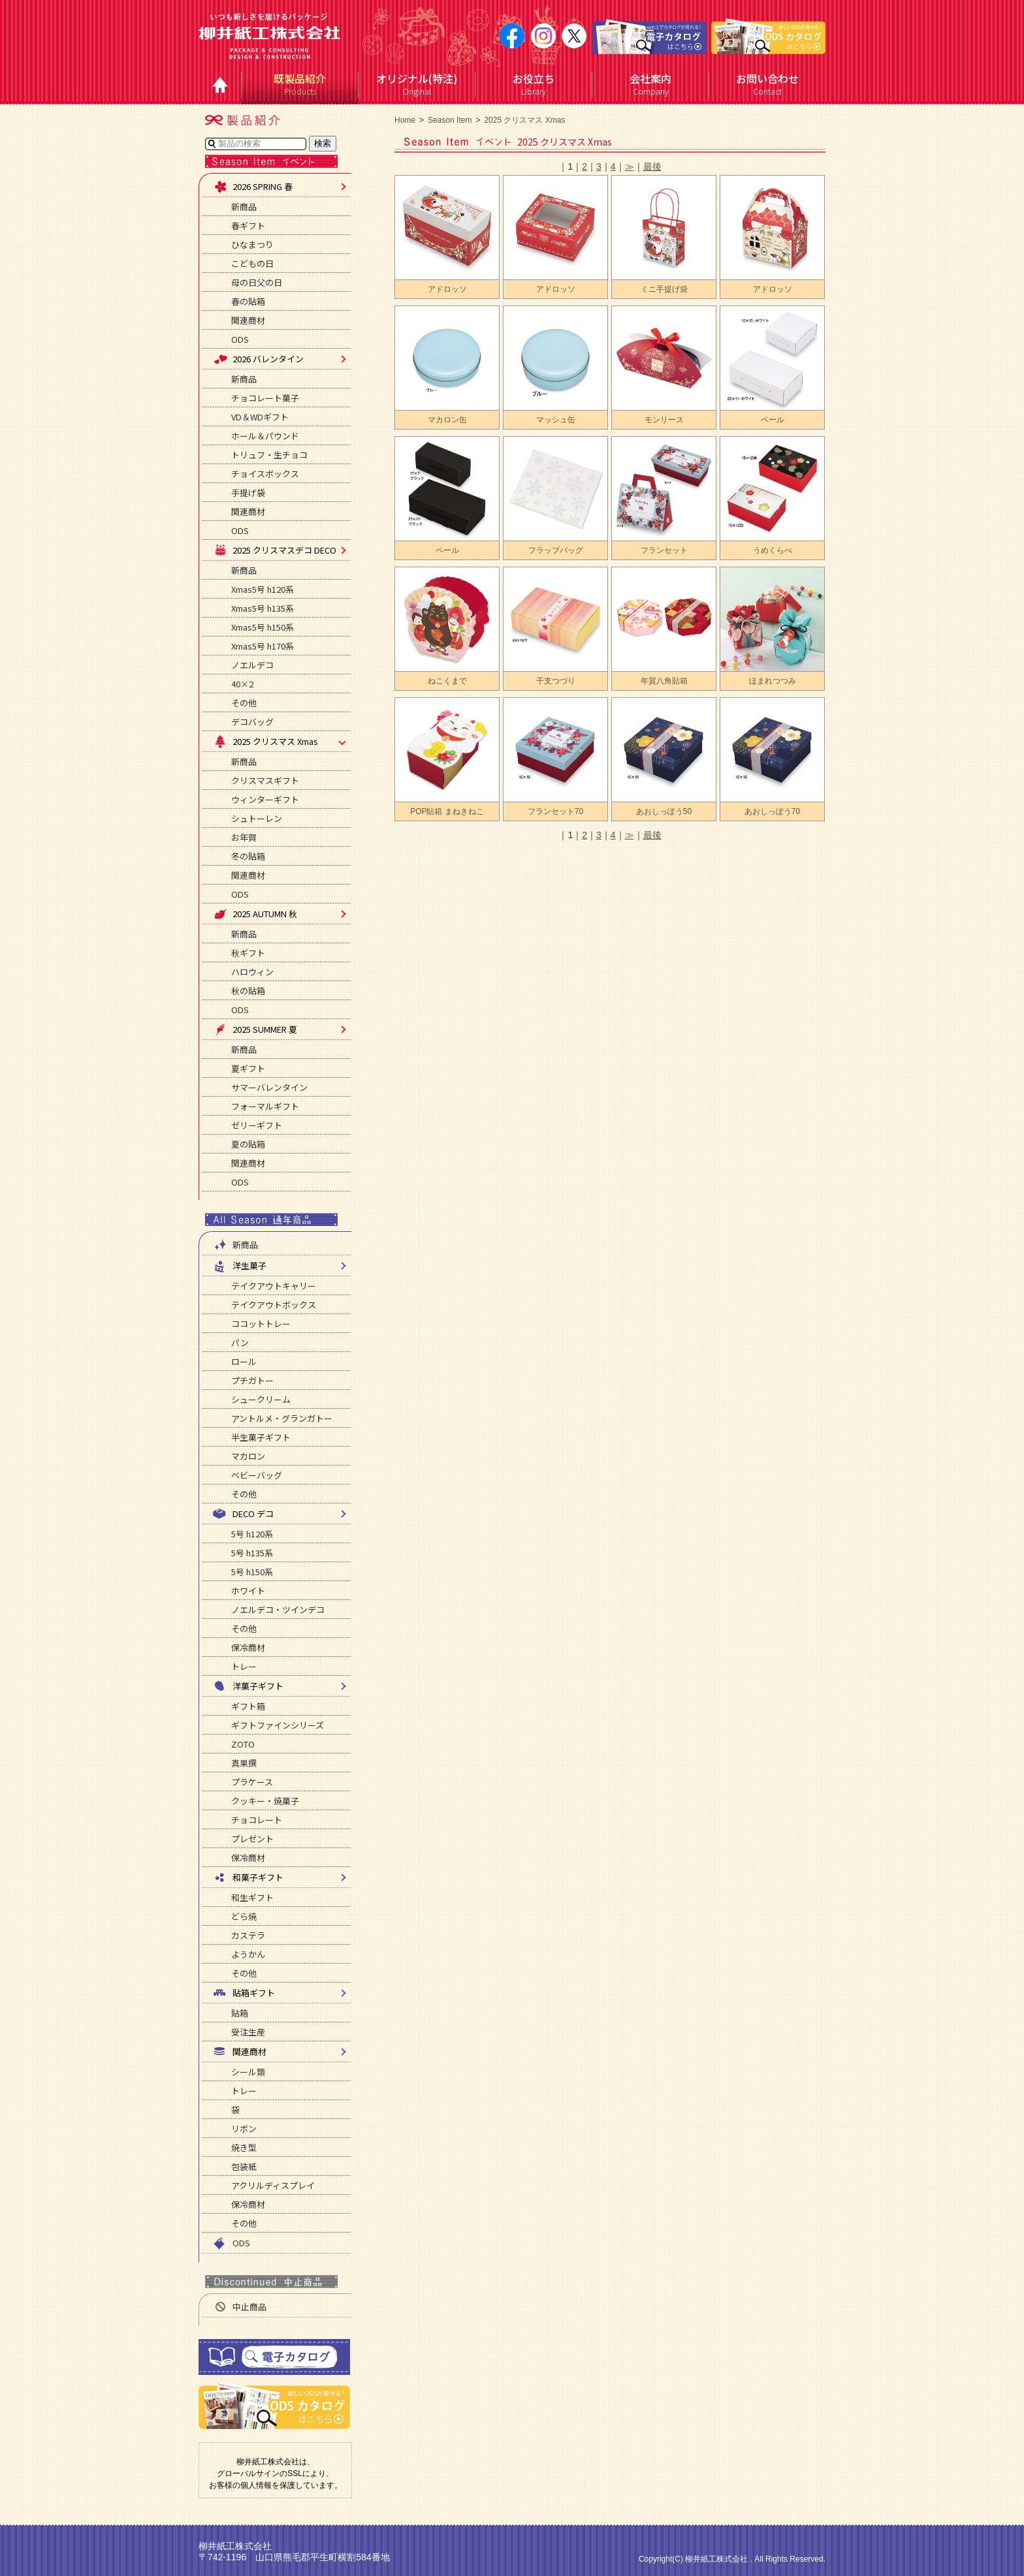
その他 (244, 703)
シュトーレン (256, 818)
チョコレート (256, 1820)
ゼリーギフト (256, 1125)
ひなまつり (252, 244)
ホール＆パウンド (265, 436)
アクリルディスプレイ (273, 2185)
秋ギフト (248, 953)
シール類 (248, 2072)
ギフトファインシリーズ (277, 1725)
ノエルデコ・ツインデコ (278, 1609)
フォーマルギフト (265, 1106)
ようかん (248, 1954)
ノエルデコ (252, 665)
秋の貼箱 (248, 990)
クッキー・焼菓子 (265, 1801)
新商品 (244, 206)
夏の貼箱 (248, 1144)
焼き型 (244, 2147)
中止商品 (239, 2307)
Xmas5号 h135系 (262, 608)
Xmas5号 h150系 (262, 627)
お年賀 (244, 837)
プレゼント (252, 1838)
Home (404, 120)
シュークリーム (261, 1399)
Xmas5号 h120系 (262, 589)
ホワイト (248, 1590)
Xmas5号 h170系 (262, 646)
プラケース (252, 1782)
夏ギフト (248, 1068)
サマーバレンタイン (269, 1087)
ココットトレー (261, 1323)
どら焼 (244, 1916)
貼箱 (239, 2013)
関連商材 (248, 320)
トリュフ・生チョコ (269, 454)
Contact (767, 84)
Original (417, 84)
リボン (244, 2128)
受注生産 (248, 2032)
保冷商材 (248, 1647)
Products (300, 84)
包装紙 (244, 2166)
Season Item (450, 120)
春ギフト (248, 225)
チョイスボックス (265, 473)
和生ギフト (252, 1897)
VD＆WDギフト (260, 417)
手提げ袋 (248, 492)
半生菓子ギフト (261, 1437)
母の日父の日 (256, 282)
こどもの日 (252, 263)
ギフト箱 (248, 1706)
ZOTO (243, 1744)
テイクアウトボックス (273, 1304)
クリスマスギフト (265, 780)
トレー (244, 1666)
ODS (240, 339)
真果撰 (244, 1763)
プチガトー (252, 1380)
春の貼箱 (248, 301)
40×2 (242, 684)
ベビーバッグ (256, 1475)
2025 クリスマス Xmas (524, 120)
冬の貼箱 (248, 856)
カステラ (248, 1935)
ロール (244, 1361)
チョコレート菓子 (265, 398)
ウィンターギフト (265, 799)
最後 (652, 166)
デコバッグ (252, 721)
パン (240, 1342)
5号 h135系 (252, 1553)
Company (651, 84)
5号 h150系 (252, 1571)
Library (534, 84)
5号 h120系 (252, 1534)
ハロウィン (252, 972)
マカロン (248, 1456)
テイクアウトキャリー (273, 1286)
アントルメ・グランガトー (281, 1418)
